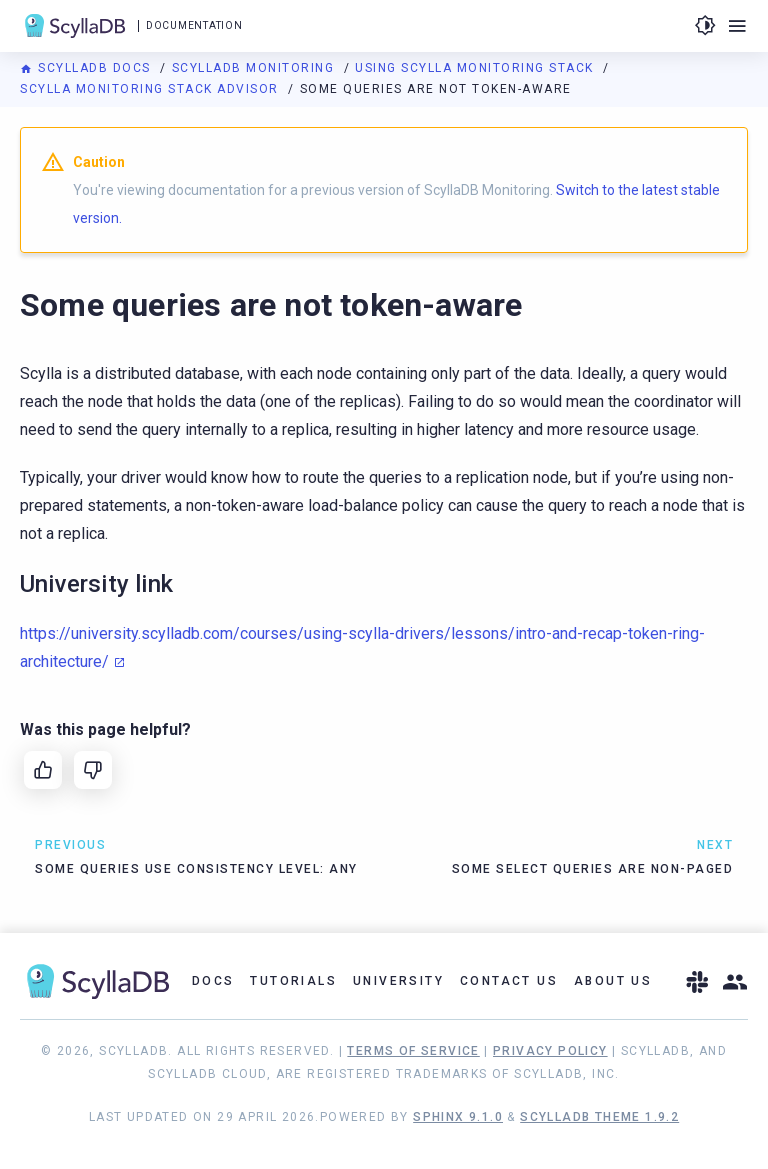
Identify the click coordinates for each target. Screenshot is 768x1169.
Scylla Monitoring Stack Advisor (151, 89)
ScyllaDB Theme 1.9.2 (599, 1117)
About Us (613, 981)
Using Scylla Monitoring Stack (476, 68)
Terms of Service (413, 1051)
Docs (213, 981)
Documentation (194, 25)
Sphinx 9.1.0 (458, 1117)
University (398, 981)
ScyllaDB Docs (87, 68)
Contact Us (509, 981)
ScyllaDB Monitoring (255, 68)
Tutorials (293, 981)
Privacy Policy (550, 1051)
